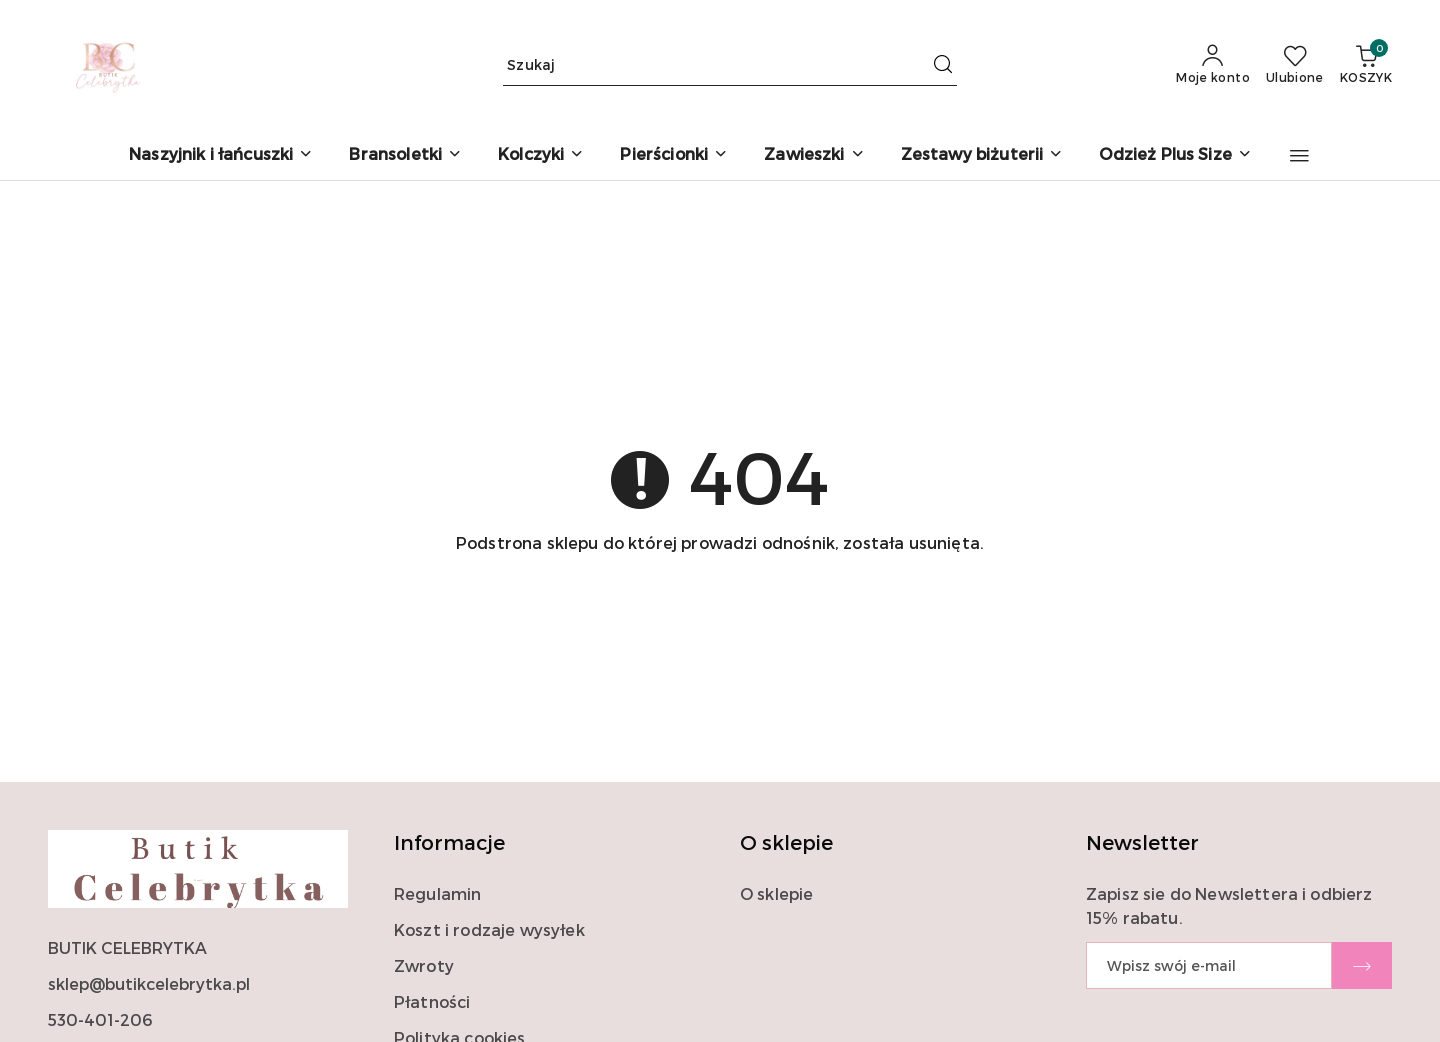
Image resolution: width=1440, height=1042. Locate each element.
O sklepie (776, 893)
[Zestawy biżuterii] (982, 155)
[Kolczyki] (541, 155)
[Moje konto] (1213, 65)
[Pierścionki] (674, 155)
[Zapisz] (1362, 965)
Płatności (432, 1001)
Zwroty (424, 965)
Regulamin (437, 893)
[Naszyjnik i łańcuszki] (221, 155)
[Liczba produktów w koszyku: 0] (1366, 65)
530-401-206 (100, 1019)
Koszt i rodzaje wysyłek (489, 929)
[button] (1299, 156)
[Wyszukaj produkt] (730, 65)
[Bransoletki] (405, 155)
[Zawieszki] (814, 155)
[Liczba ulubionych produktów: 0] (1295, 65)
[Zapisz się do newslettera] (1209, 965)
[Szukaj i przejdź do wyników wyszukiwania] (943, 65)
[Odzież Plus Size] (1175, 155)
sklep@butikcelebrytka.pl (149, 983)
